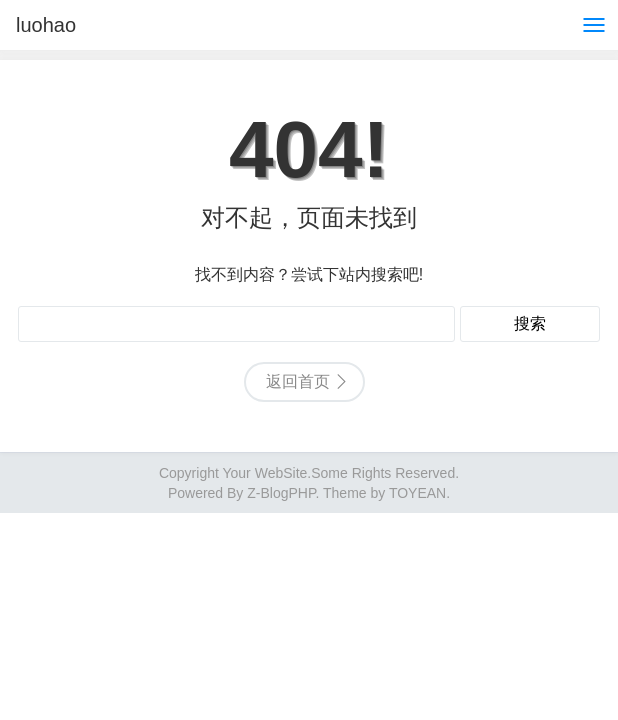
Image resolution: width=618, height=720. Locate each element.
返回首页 (298, 381)
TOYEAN (417, 493)
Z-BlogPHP (281, 493)
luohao (46, 25)
